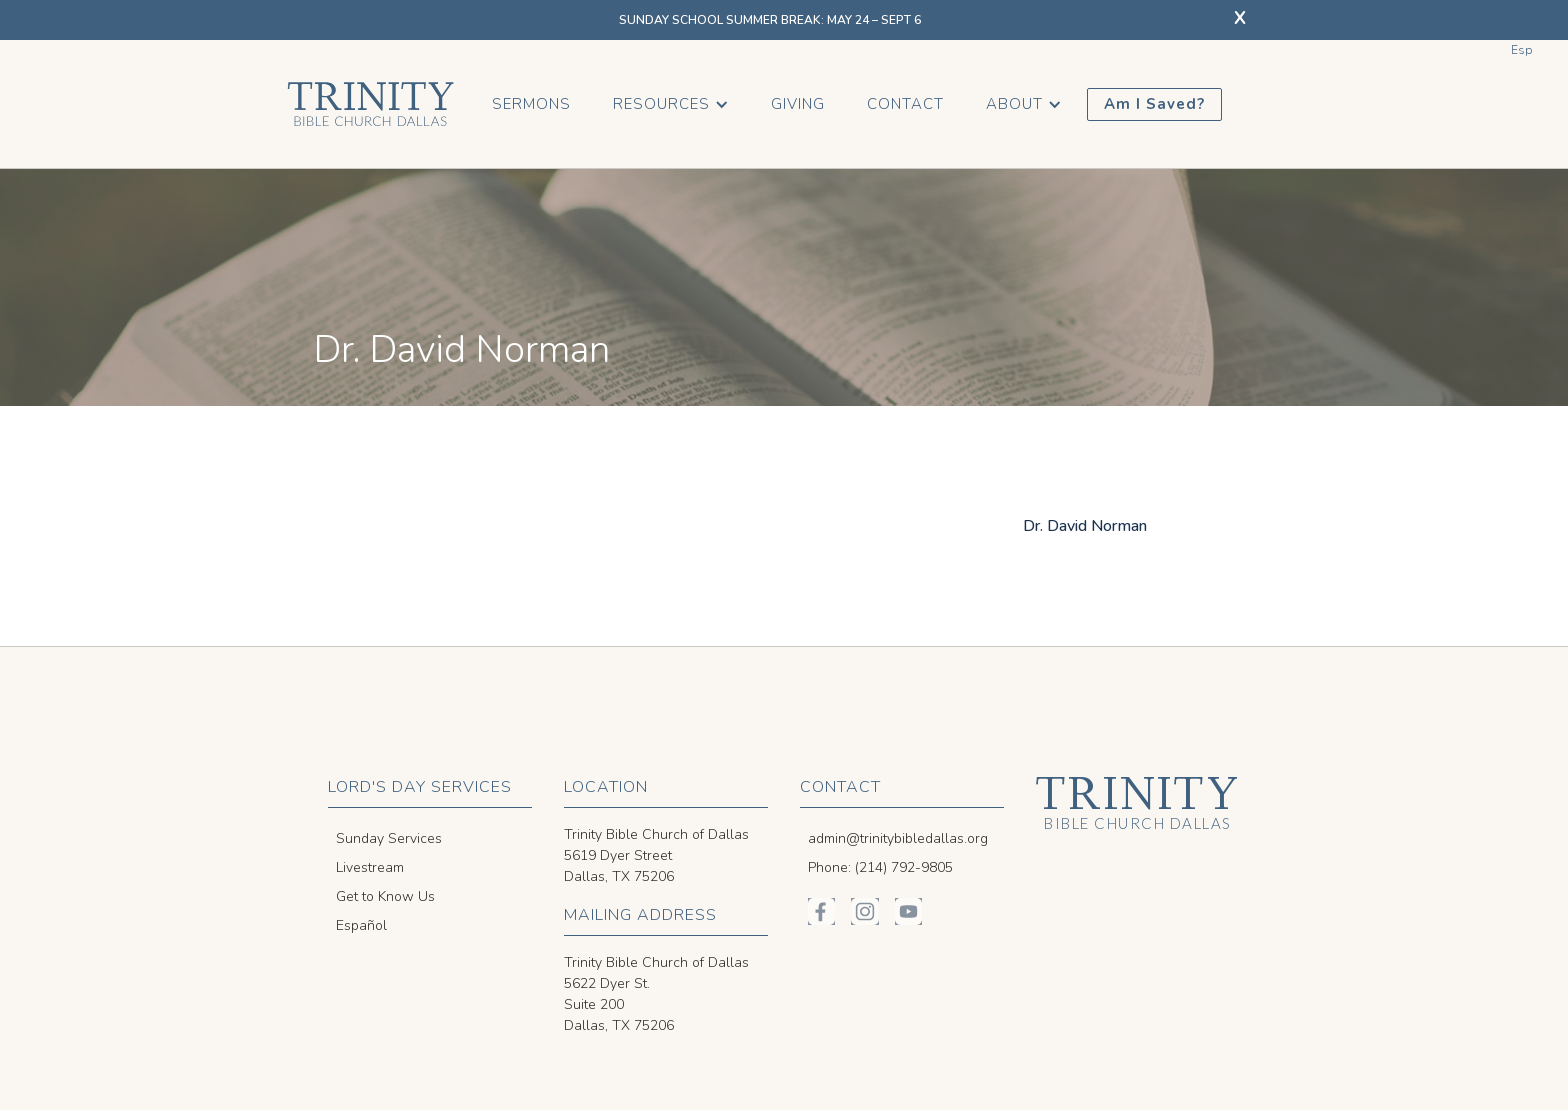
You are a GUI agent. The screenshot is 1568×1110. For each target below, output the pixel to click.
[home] (370, 104)
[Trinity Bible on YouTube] (908, 911)
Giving (798, 104)
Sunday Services (389, 838)
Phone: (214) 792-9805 (880, 867)
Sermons (531, 104)
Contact (905, 104)
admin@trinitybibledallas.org (898, 838)
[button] (671, 104)
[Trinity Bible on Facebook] (821, 911)
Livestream (370, 867)
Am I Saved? (1154, 104)
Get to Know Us (385, 896)
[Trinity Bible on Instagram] (864, 911)
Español (361, 925)
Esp (1521, 50)
